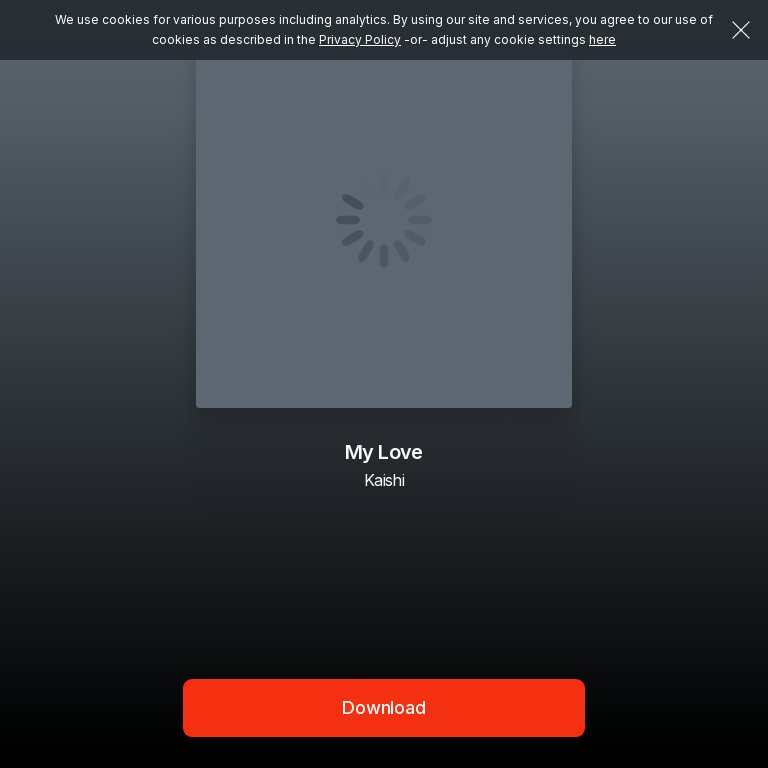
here (602, 39)
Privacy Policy (360, 39)
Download (384, 707)
